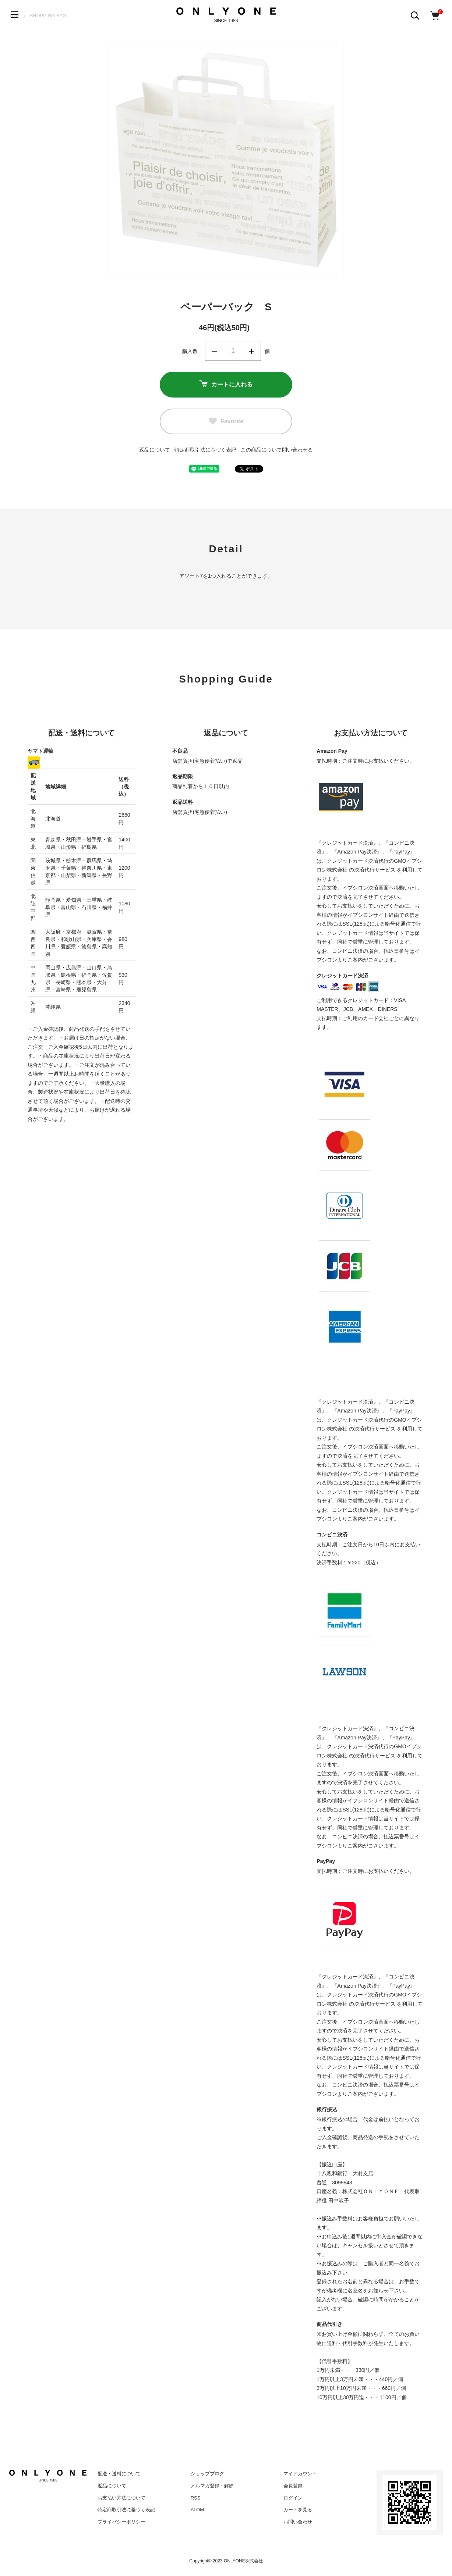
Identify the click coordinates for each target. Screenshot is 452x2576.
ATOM (197, 2509)
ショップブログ (207, 2473)
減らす (214, 351)
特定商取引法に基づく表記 (205, 450)
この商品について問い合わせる (277, 450)
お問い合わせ (297, 2522)
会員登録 (293, 2485)
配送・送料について (119, 2473)
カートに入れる (226, 384)
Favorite (226, 421)
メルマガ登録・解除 (212, 2485)
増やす (251, 351)
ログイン (293, 2498)
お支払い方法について (121, 2498)
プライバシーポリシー (121, 2522)
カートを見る (297, 2509)
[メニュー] (14, 14)
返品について (154, 450)
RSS (196, 2498)
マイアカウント (300, 2473)
